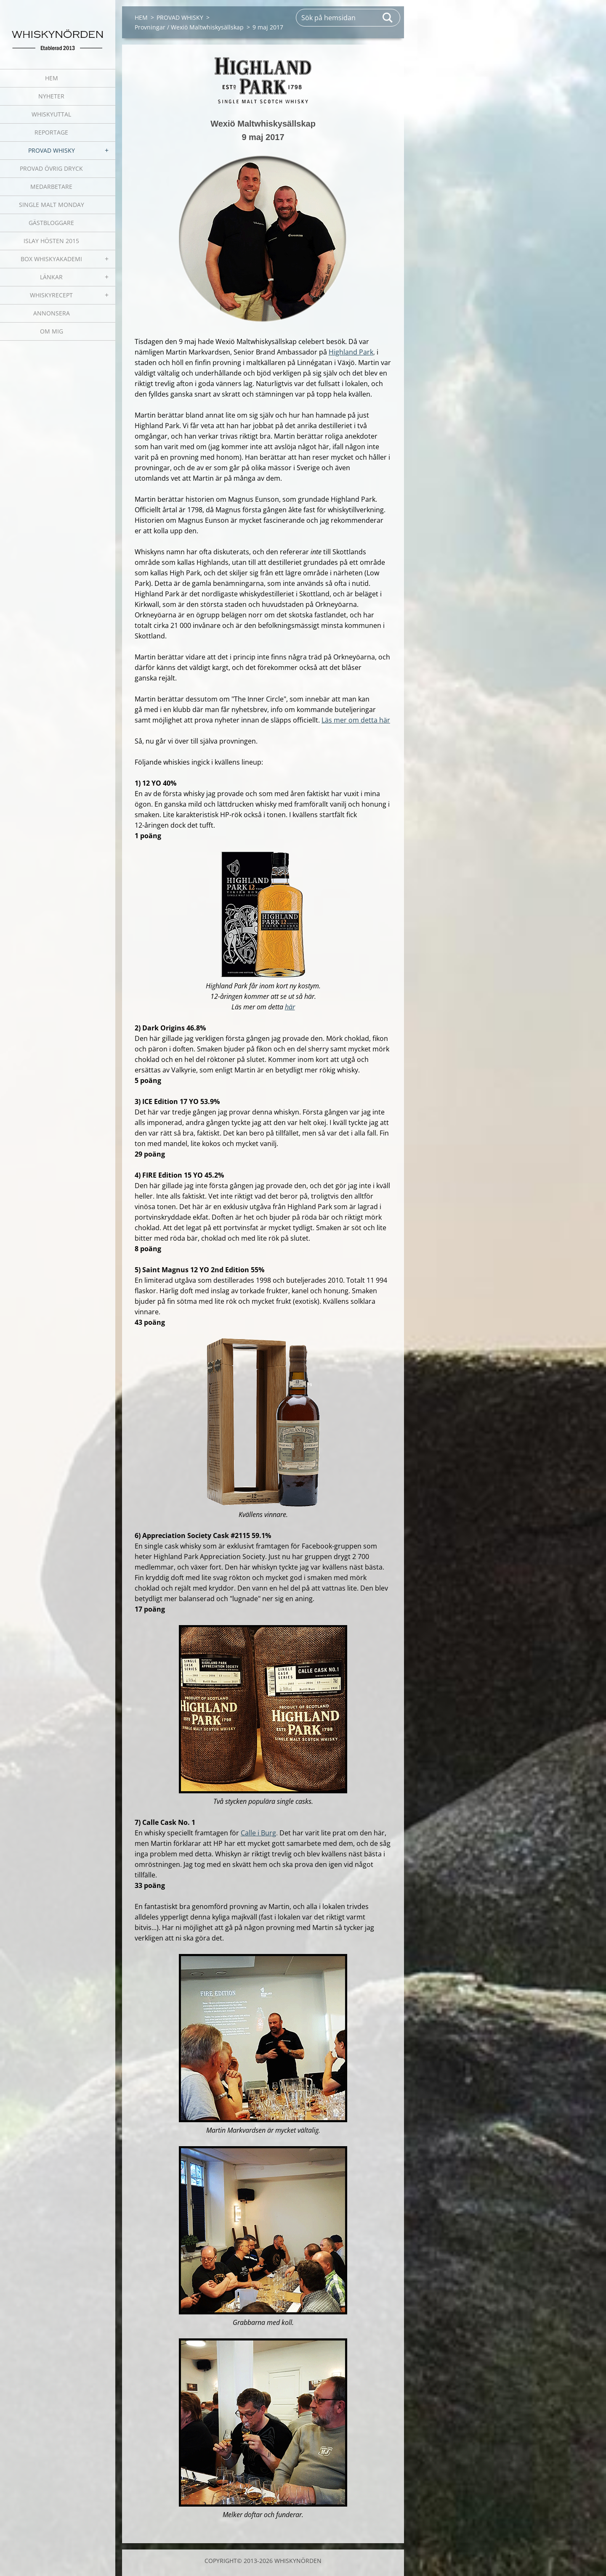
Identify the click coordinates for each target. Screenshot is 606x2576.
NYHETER (51, 96)
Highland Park (351, 352)
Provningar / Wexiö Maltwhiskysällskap (189, 27)
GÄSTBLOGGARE (51, 223)
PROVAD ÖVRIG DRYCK (51, 168)
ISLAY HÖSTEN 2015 (51, 241)
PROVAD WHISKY (51, 150)
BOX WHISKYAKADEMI (51, 259)
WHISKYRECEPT (51, 295)
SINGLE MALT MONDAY (51, 205)
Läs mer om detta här (356, 720)
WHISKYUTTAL (51, 114)
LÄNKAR (51, 277)
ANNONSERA (51, 313)
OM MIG (51, 331)
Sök (388, 17)
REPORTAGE (51, 132)
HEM (51, 78)
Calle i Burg (258, 1832)
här (290, 1006)
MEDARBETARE (51, 187)
